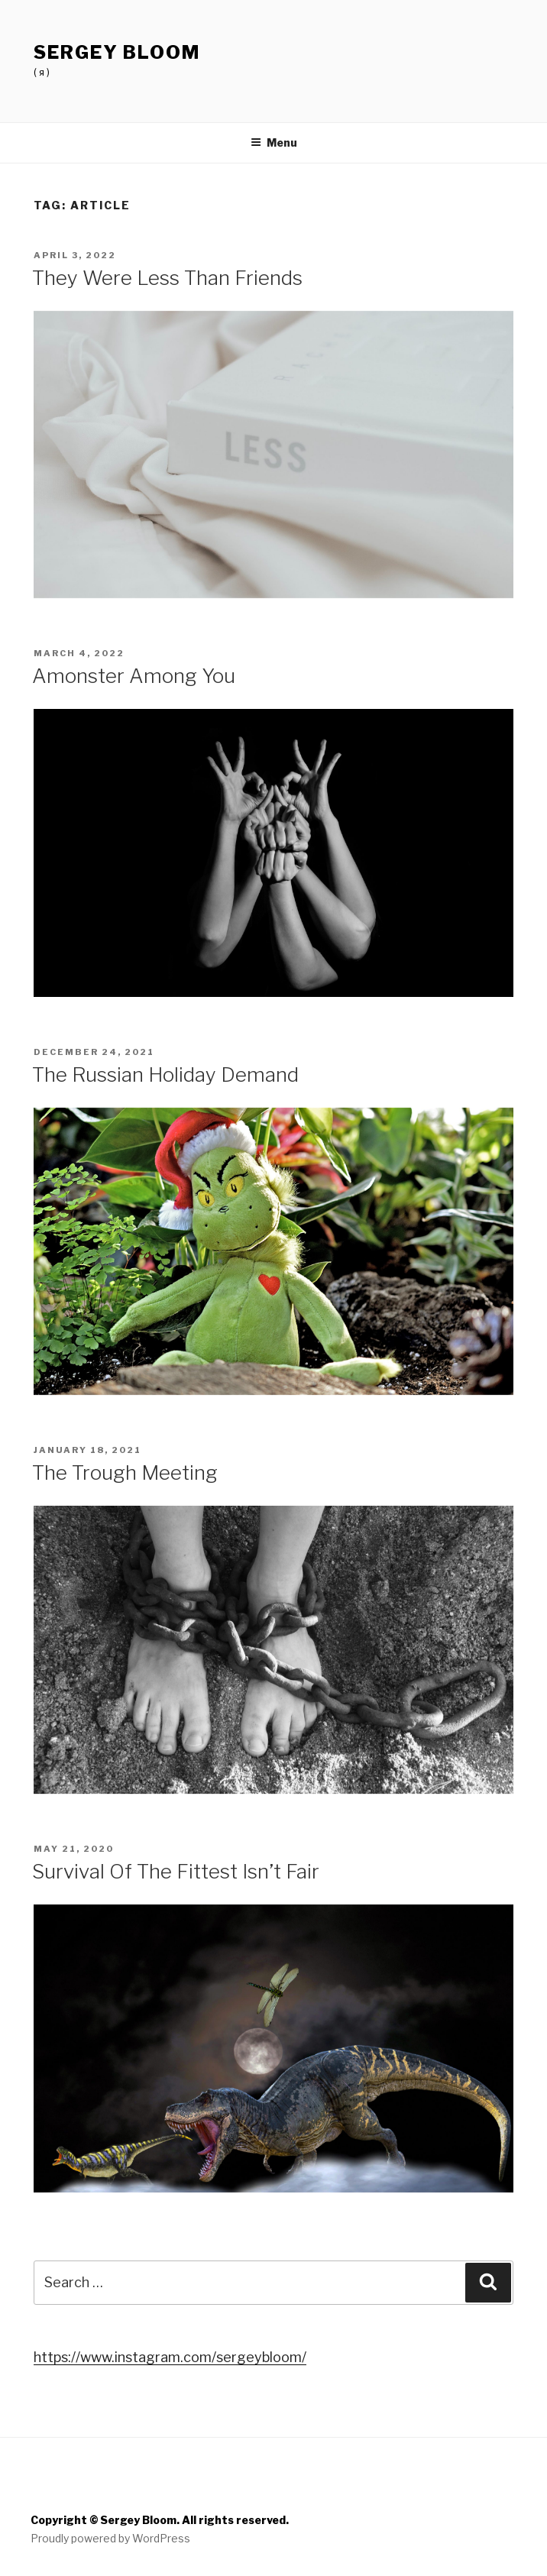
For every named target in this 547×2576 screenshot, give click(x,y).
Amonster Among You (133, 676)
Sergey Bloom (117, 52)
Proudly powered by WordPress (110, 2538)
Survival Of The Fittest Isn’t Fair (175, 1871)
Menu (274, 142)
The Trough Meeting (125, 1472)
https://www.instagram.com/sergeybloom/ (170, 2357)
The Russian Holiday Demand (165, 1074)
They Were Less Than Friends (167, 278)
